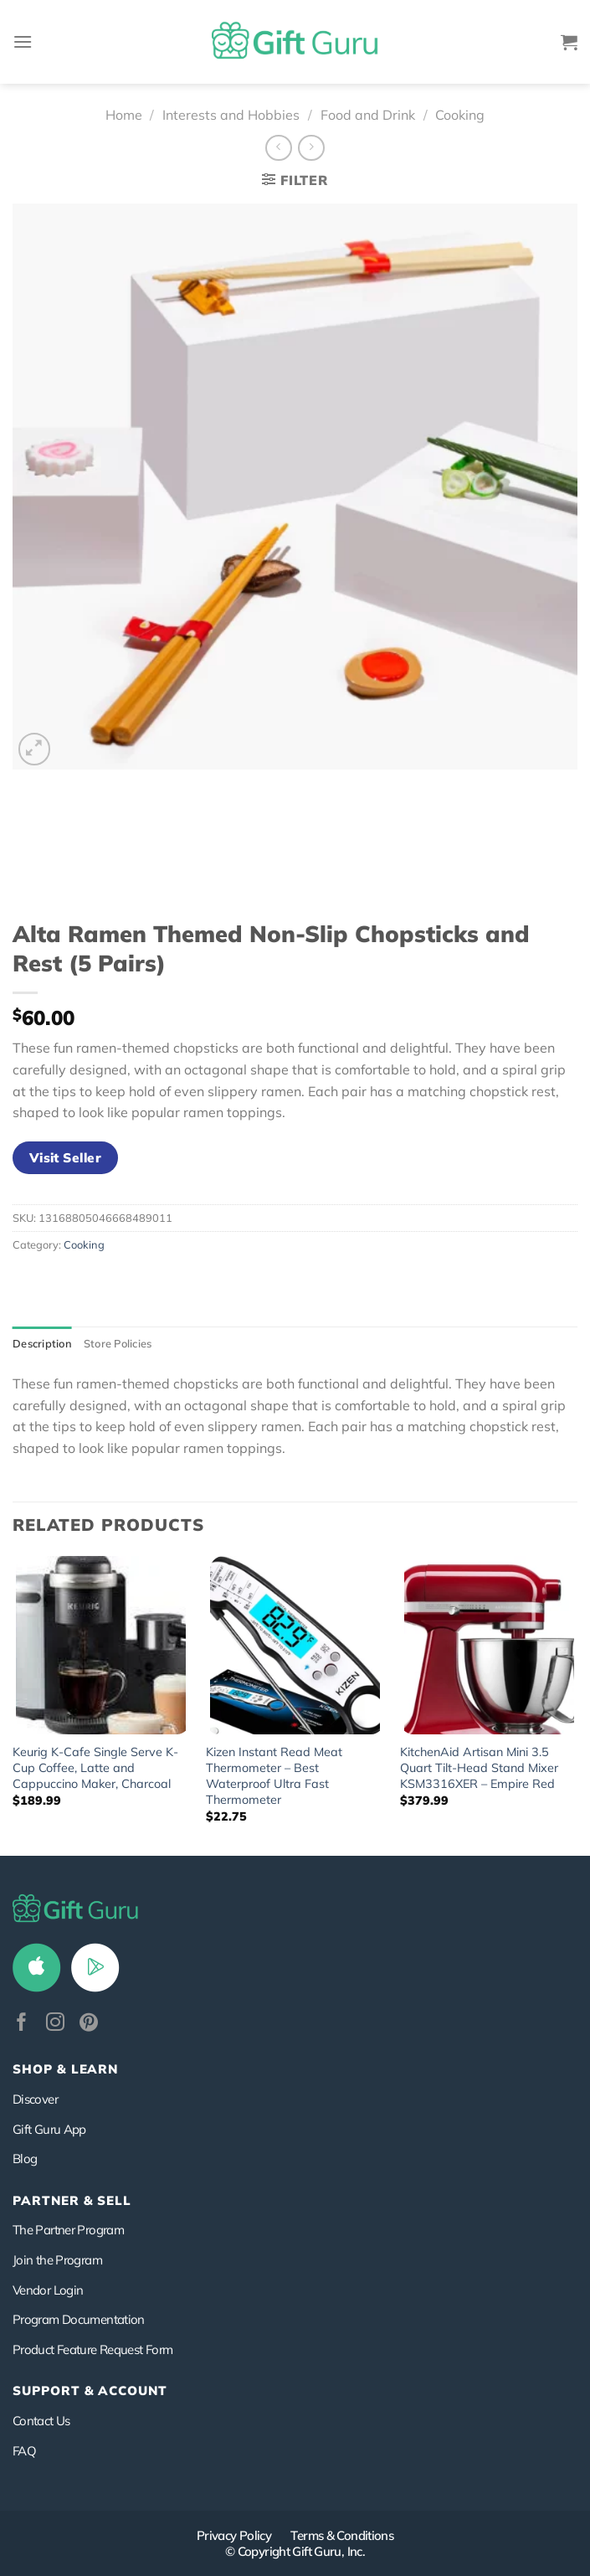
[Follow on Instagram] (55, 2023)
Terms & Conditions (341, 2535)
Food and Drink (368, 114)
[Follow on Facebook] (22, 2023)
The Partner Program (68, 2230)
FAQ (24, 2451)
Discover (35, 2099)
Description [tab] (42, 1343)
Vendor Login (48, 2290)
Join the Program (57, 2260)
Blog (25, 2158)
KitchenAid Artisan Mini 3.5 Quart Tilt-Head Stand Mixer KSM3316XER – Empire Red (479, 1767)
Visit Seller (65, 1157)
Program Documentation (79, 2319)
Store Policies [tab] (118, 1343)
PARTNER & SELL (72, 2200)
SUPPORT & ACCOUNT (90, 2390)
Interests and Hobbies (231, 114)
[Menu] (23, 41)
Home (123, 114)
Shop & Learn (65, 2069)
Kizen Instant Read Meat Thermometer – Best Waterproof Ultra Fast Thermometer (274, 1775)
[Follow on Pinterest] (89, 2023)
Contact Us (41, 2421)
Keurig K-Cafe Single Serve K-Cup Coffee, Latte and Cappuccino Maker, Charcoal (95, 1767)
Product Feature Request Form (92, 2349)
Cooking (460, 114)
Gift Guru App (49, 2129)
